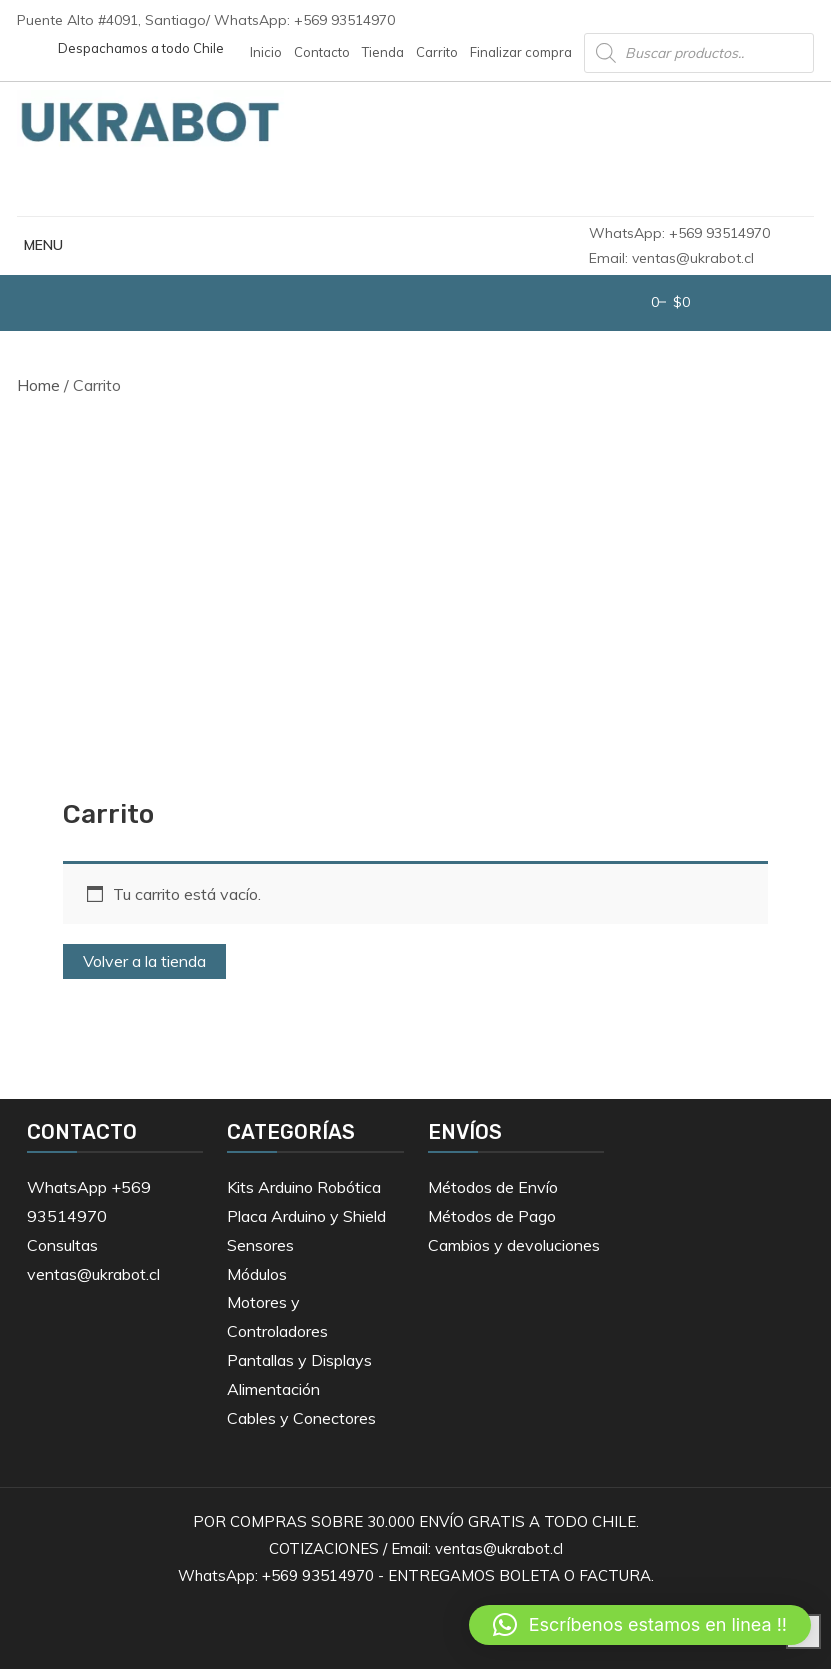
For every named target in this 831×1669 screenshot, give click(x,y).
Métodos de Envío (493, 1187)
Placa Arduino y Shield (306, 1216)
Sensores (260, 1245)
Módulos (257, 1274)
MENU (40, 245)
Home (38, 385)
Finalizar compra (521, 52)
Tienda (383, 52)
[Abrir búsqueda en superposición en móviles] (699, 53)
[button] (640, 1625)
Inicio (266, 52)
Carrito (437, 52)
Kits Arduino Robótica (304, 1187)
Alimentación (273, 1389)
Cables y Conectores (301, 1418)
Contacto (322, 52)
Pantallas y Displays (299, 1360)
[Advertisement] (416, 579)
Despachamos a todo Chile (141, 48)
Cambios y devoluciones (514, 1245)
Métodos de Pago (492, 1216)
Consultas (62, 1245)
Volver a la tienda (144, 961)
